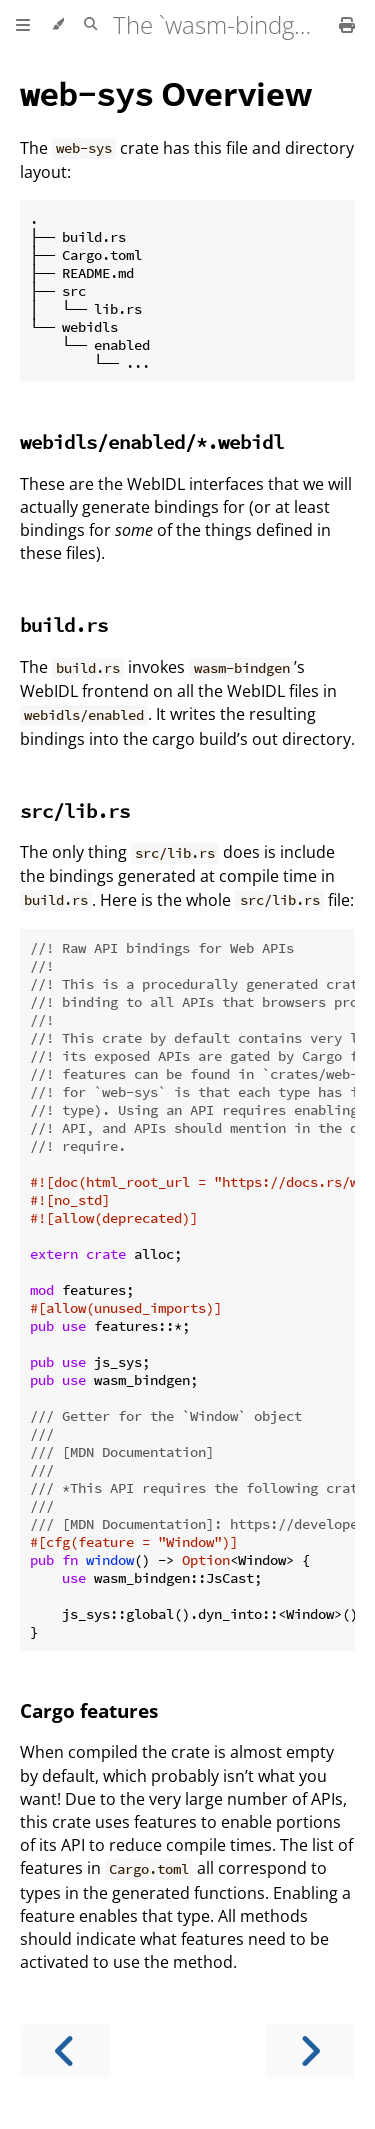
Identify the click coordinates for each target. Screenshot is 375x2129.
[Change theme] (57, 25)
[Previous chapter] (65, 2051)
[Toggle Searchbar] (90, 25)
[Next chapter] (310, 2051)
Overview (166, 93)
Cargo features (89, 1710)
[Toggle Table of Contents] (23, 25)
